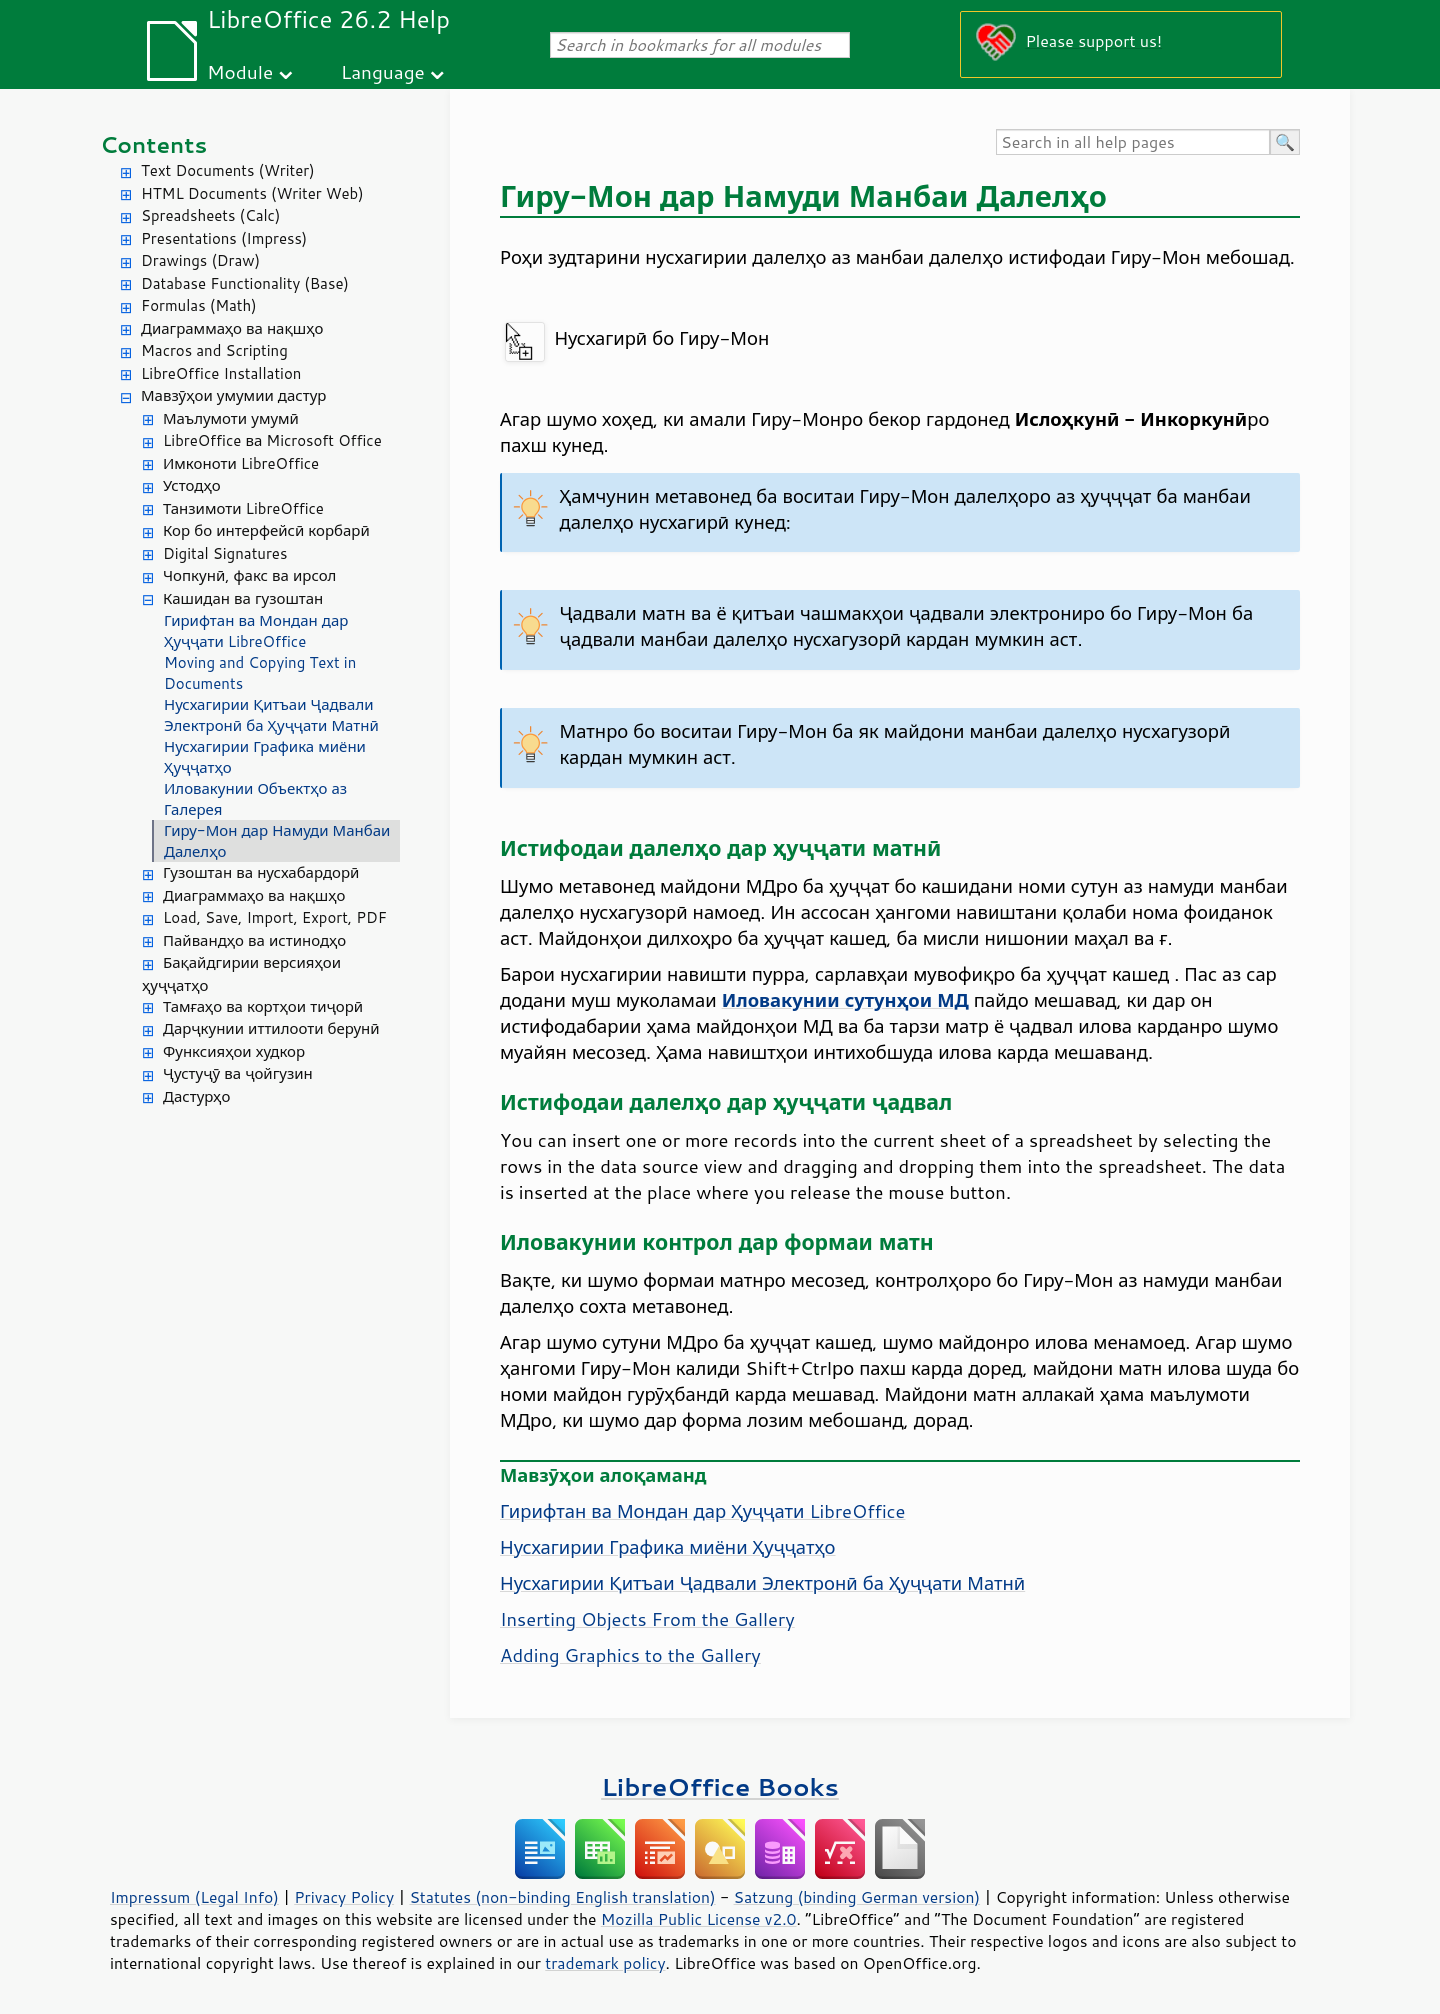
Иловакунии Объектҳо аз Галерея (255, 799)
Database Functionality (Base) (245, 283)
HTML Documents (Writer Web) (252, 193)
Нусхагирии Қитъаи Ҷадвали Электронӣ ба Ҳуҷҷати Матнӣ (271, 715)
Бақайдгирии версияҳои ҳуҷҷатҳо (241, 974)
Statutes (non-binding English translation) (562, 1897)
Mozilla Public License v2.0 (699, 1919)
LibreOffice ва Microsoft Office (272, 440)
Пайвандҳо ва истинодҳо (254, 940)
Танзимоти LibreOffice (243, 508)
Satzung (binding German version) (857, 1897)
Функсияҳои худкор (234, 1051)
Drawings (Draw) (200, 260)
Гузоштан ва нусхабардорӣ (261, 872)
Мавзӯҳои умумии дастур (233, 395)
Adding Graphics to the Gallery (630, 1655)
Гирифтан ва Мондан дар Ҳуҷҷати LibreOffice (256, 631)
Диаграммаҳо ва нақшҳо (232, 328)
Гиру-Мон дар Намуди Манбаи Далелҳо (277, 841)
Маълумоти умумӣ (231, 418)
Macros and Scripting (214, 350)
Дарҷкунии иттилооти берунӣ (271, 1028)
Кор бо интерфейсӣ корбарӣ (266, 530)
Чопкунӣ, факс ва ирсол (249, 575)
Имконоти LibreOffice (241, 463)
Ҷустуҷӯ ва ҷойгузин (238, 1073)
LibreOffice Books (720, 1786)
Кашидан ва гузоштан (243, 598)
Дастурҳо (196, 1096)
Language (383, 71)
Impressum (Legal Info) (194, 1897)
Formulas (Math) (199, 305)
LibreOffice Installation (221, 373)
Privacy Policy (344, 1897)
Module (240, 71)
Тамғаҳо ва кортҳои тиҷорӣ (263, 1006)
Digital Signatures (225, 553)
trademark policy (605, 1963)
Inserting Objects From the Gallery (647, 1619)
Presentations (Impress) (224, 238)
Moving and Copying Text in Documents (260, 673)
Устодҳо (192, 485)
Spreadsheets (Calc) (210, 215)
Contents (153, 144)
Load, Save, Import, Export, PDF (275, 917)
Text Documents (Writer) (228, 170)
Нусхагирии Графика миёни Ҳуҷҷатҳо (265, 757)
